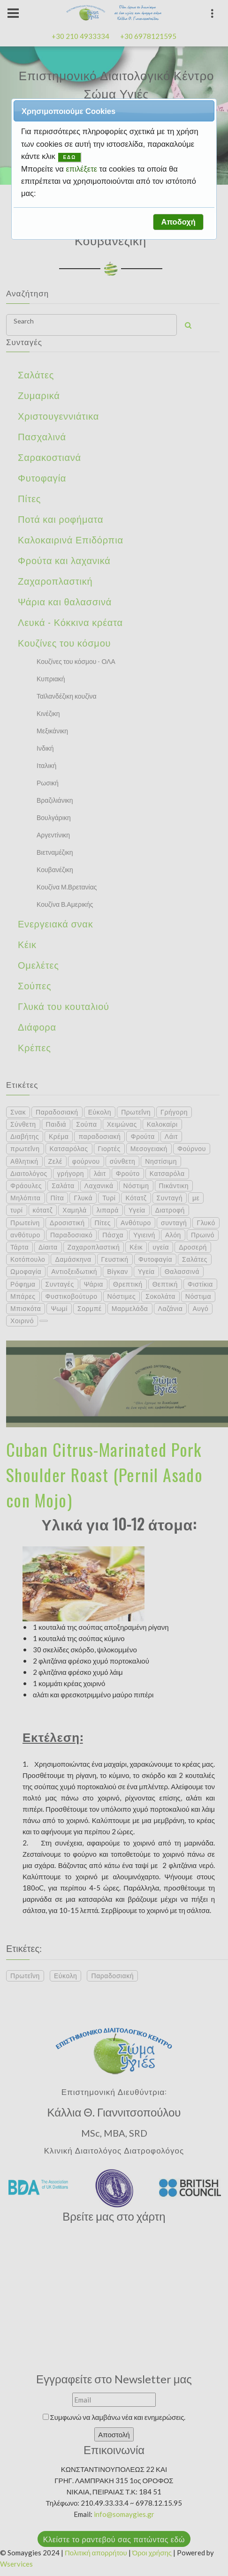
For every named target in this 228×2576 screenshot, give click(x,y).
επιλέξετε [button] (82, 169)
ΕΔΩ (69, 157)
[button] (178, 222)
